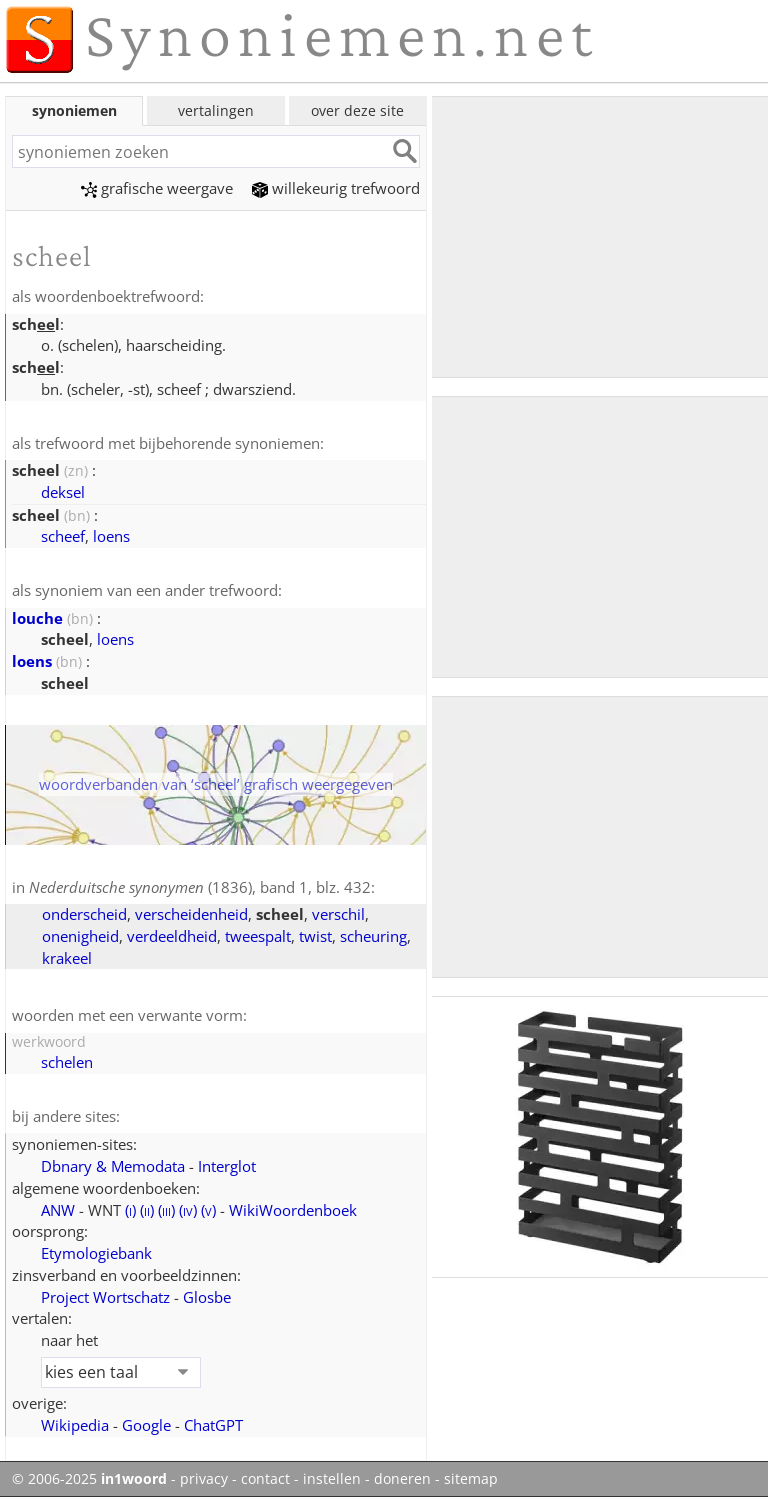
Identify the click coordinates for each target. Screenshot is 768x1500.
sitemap (471, 1479)
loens (111, 536)
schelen (67, 1062)
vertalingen (216, 110)
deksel (63, 492)
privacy (204, 1479)
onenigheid (80, 936)
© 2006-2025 (89, 1479)
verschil (338, 914)
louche (37, 618)
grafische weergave (157, 188)
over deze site (357, 110)
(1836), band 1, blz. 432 (200, 887)
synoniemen (74, 110)
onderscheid (84, 914)
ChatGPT (213, 1425)
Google (146, 1425)
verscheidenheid (191, 914)
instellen (332, 1479)
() (130, 1210)
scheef (63, 536)
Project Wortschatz (105, 1297)
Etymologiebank (96, 1253)
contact (265, 1479)
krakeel (67, 958)
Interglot (227, 1166)
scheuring (373, 936)
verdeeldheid (172, 936)
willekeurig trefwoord (336, 188)
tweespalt (258, 936)
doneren (402, 1479)
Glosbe (207, 1297)
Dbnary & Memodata (113, 1166)
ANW (58, 1210)
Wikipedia (75, 1425)
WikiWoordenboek (293, 1210)
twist (315, 936)
